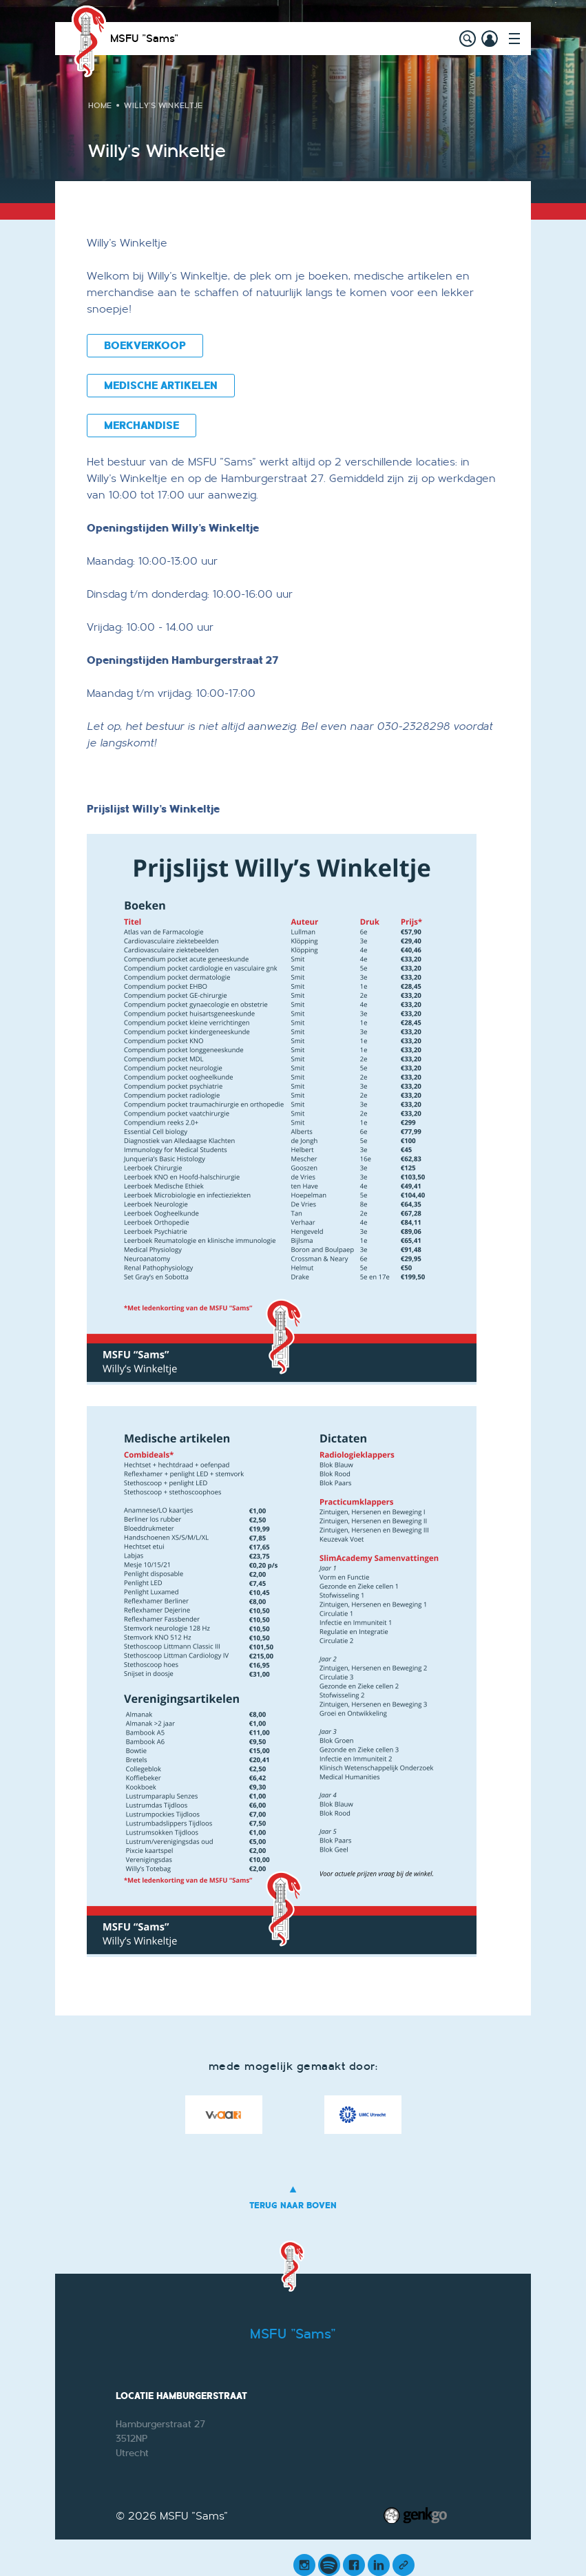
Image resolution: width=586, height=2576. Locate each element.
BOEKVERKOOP (145, 346)
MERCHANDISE (141, 425)
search (467, 38)
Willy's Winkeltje (163, 105)
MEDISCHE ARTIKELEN (161, 385)
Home (100, 105)
